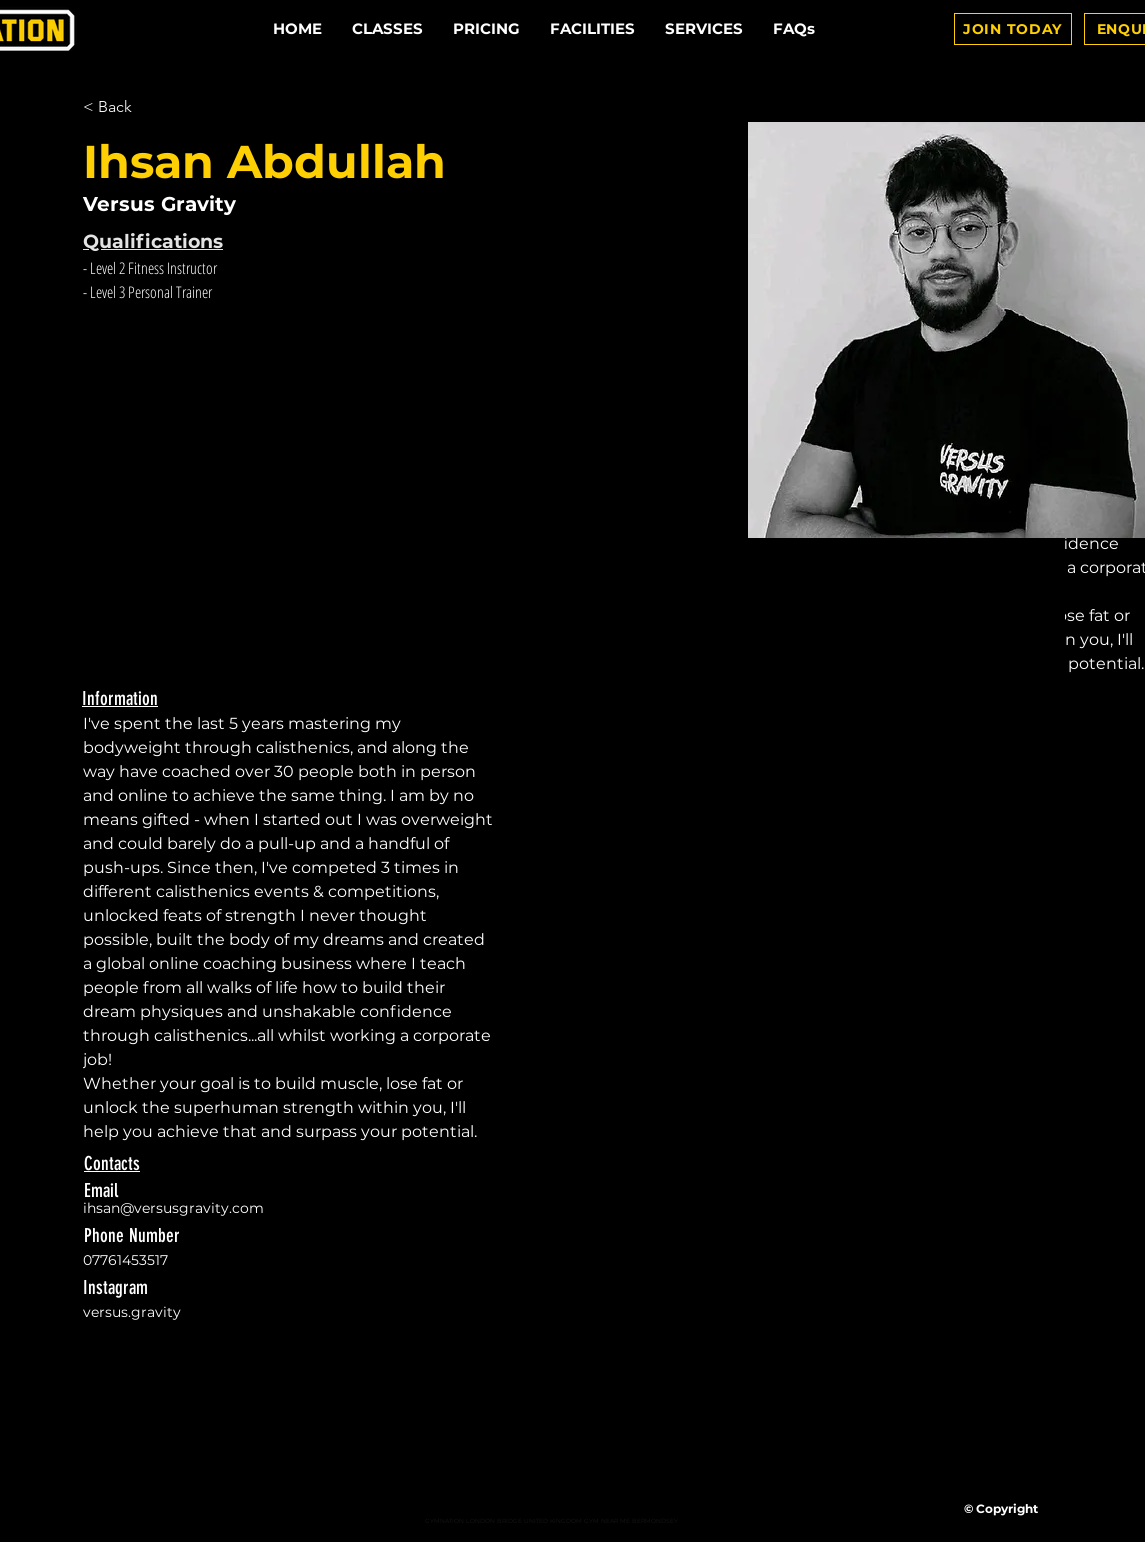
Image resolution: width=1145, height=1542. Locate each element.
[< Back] (122, 107)
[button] (704, 29)
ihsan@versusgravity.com (173, 1208)
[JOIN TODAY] (1013, 29)
